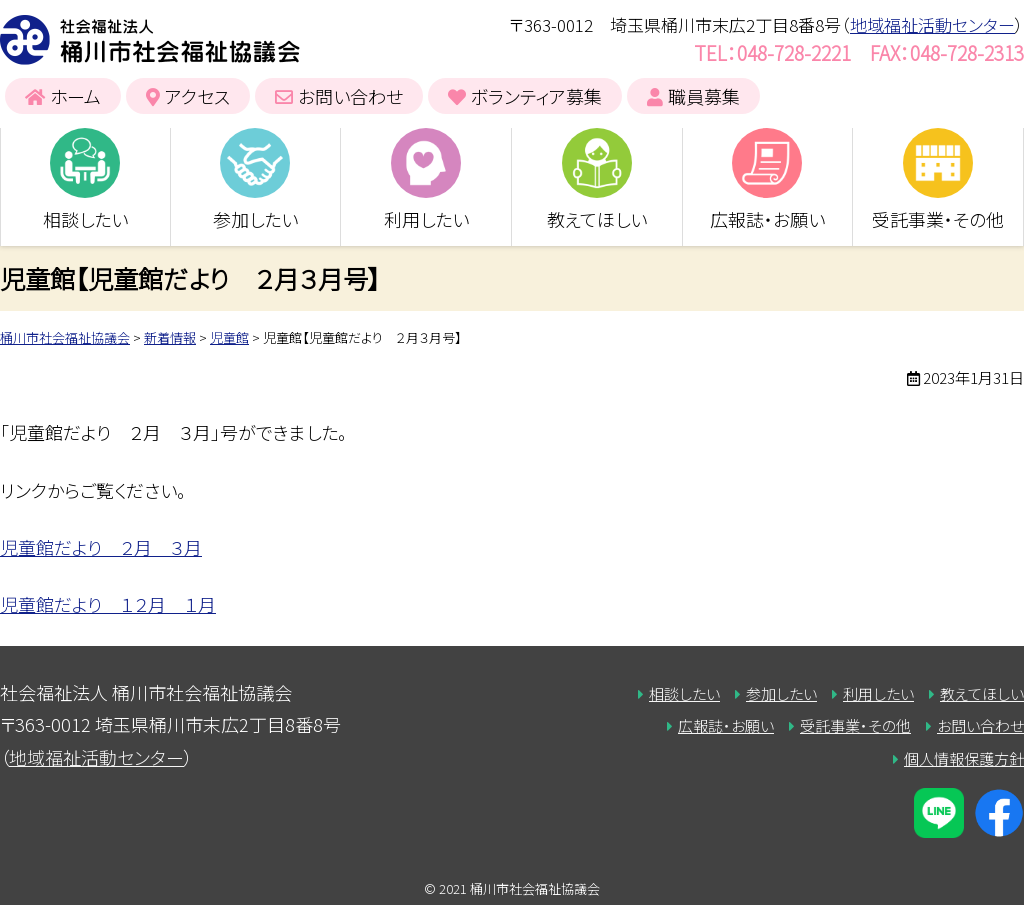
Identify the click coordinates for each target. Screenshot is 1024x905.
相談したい (85, 219)
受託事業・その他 (938, 219)
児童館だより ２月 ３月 (101, 547)
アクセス (197, 96)
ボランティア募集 (536, 96)
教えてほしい (597, 219)
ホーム (75, 96)
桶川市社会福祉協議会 (150, 40)
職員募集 (704, 96)
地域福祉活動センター (932, 24)
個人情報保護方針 (964, 758)
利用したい (426, 219)
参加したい (255, 219)
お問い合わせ (350, 96)
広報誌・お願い (767, 219)
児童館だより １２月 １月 (108, 604)
